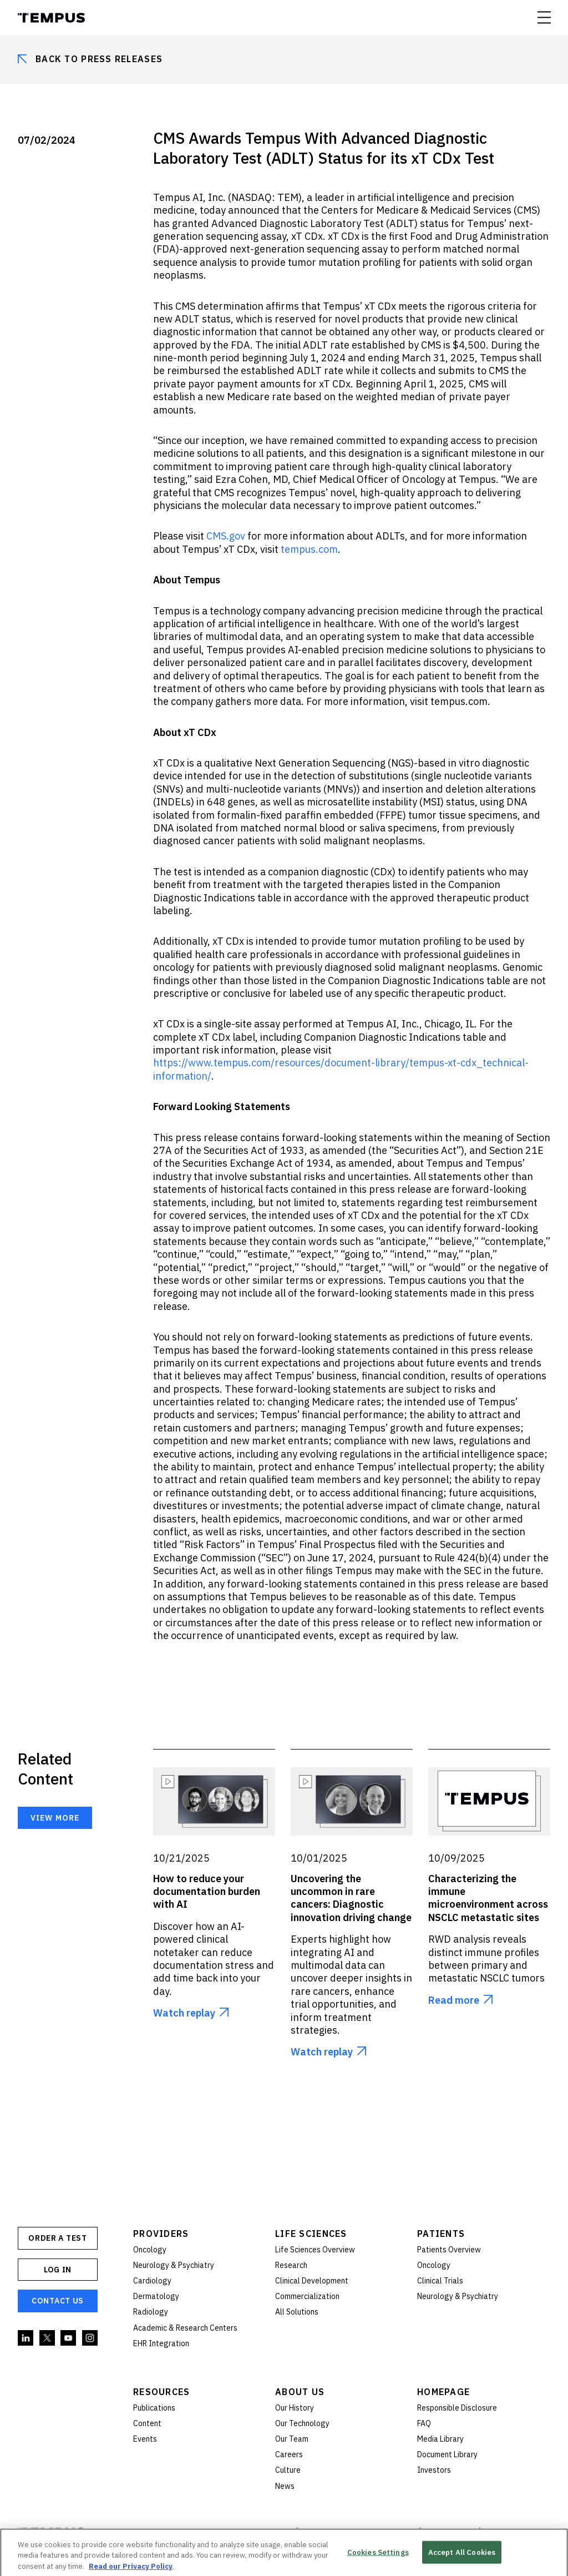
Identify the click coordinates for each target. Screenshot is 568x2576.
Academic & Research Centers (185, 2328)
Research (291, 2265)
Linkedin (26, 2338)
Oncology (149, 2250)
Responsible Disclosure (457, 2408)
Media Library (440, 2439)
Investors (434, 2470)
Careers (289, 2454)
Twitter (47, 2338)
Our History (294, 2408)
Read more (453, 2000)
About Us (299, 2391)
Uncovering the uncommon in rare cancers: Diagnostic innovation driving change (351, 1898)
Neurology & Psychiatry (173, 2265)
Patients (441, 2233)
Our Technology (302, 2423)
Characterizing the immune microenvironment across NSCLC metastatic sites (488, 1898)
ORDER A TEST (57, 2238)
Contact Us (58, 2301)
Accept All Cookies (461, 2557)
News (285, 2486)
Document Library (447, 2454)
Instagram (90, 2338)
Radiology (150, 2312)
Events (145, 2439)
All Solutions (296, 2312)
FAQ (424, 2423)
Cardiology (152, 2281)
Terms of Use (450, 2533)
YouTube (69, 2338)
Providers (161, 2233)
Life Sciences (311, 2233)
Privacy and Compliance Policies (359, 2533)
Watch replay (184, 2013)
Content (147, 2423)
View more (55, 1818)
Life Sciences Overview (315, 2250)
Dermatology (156, 2296)
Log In (58, 2270)
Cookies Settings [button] (516, 2533)
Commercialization (307, 2296)
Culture (288, 2470)
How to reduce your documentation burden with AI (206, 1891)
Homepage (443, 2391)
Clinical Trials (440, 2281)
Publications (154, 2408)
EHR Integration (161, 2343)
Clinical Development (311, 2281)
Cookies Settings (378, 2557)
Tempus (51, 18)
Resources (161, 2391)
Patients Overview (449, 2250)
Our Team (291, 2439)
